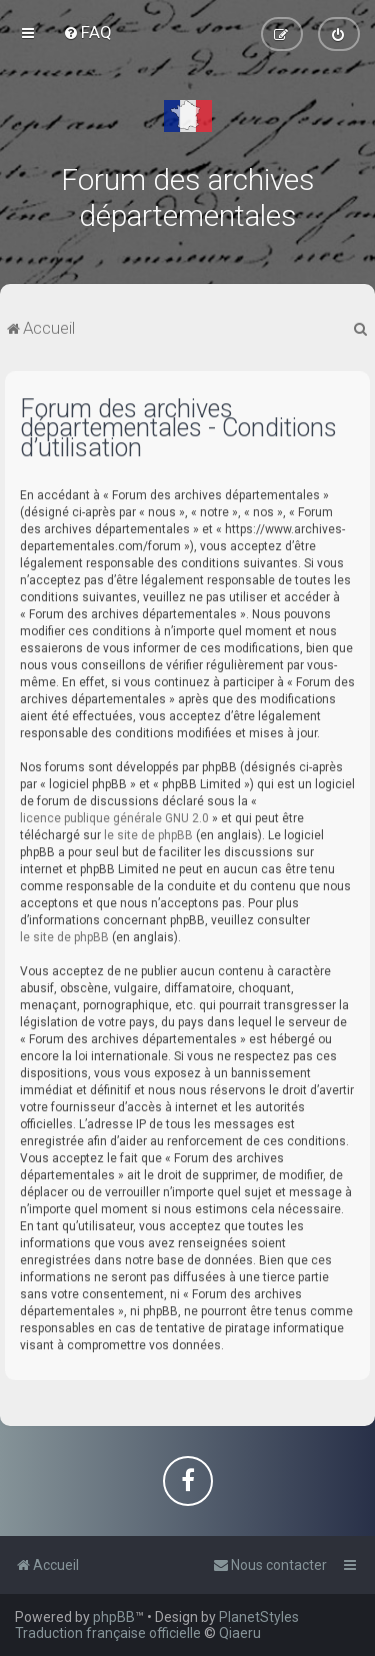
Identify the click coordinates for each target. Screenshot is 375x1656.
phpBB (114, 1617)
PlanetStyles (259, 1617)
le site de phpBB (148, 834)
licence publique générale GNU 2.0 (114, 817)
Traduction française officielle (108, 1633)
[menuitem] (87, 32)
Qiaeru (240, 1633)
